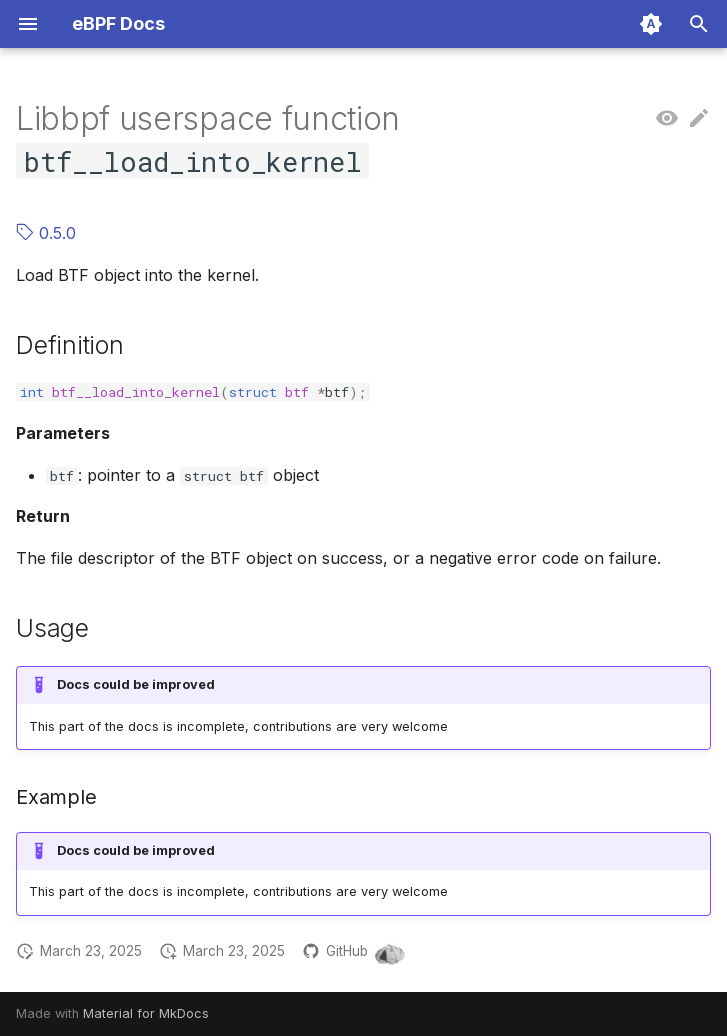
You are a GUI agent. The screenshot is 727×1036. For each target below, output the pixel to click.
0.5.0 (46, 233)
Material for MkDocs (146, 1013)
